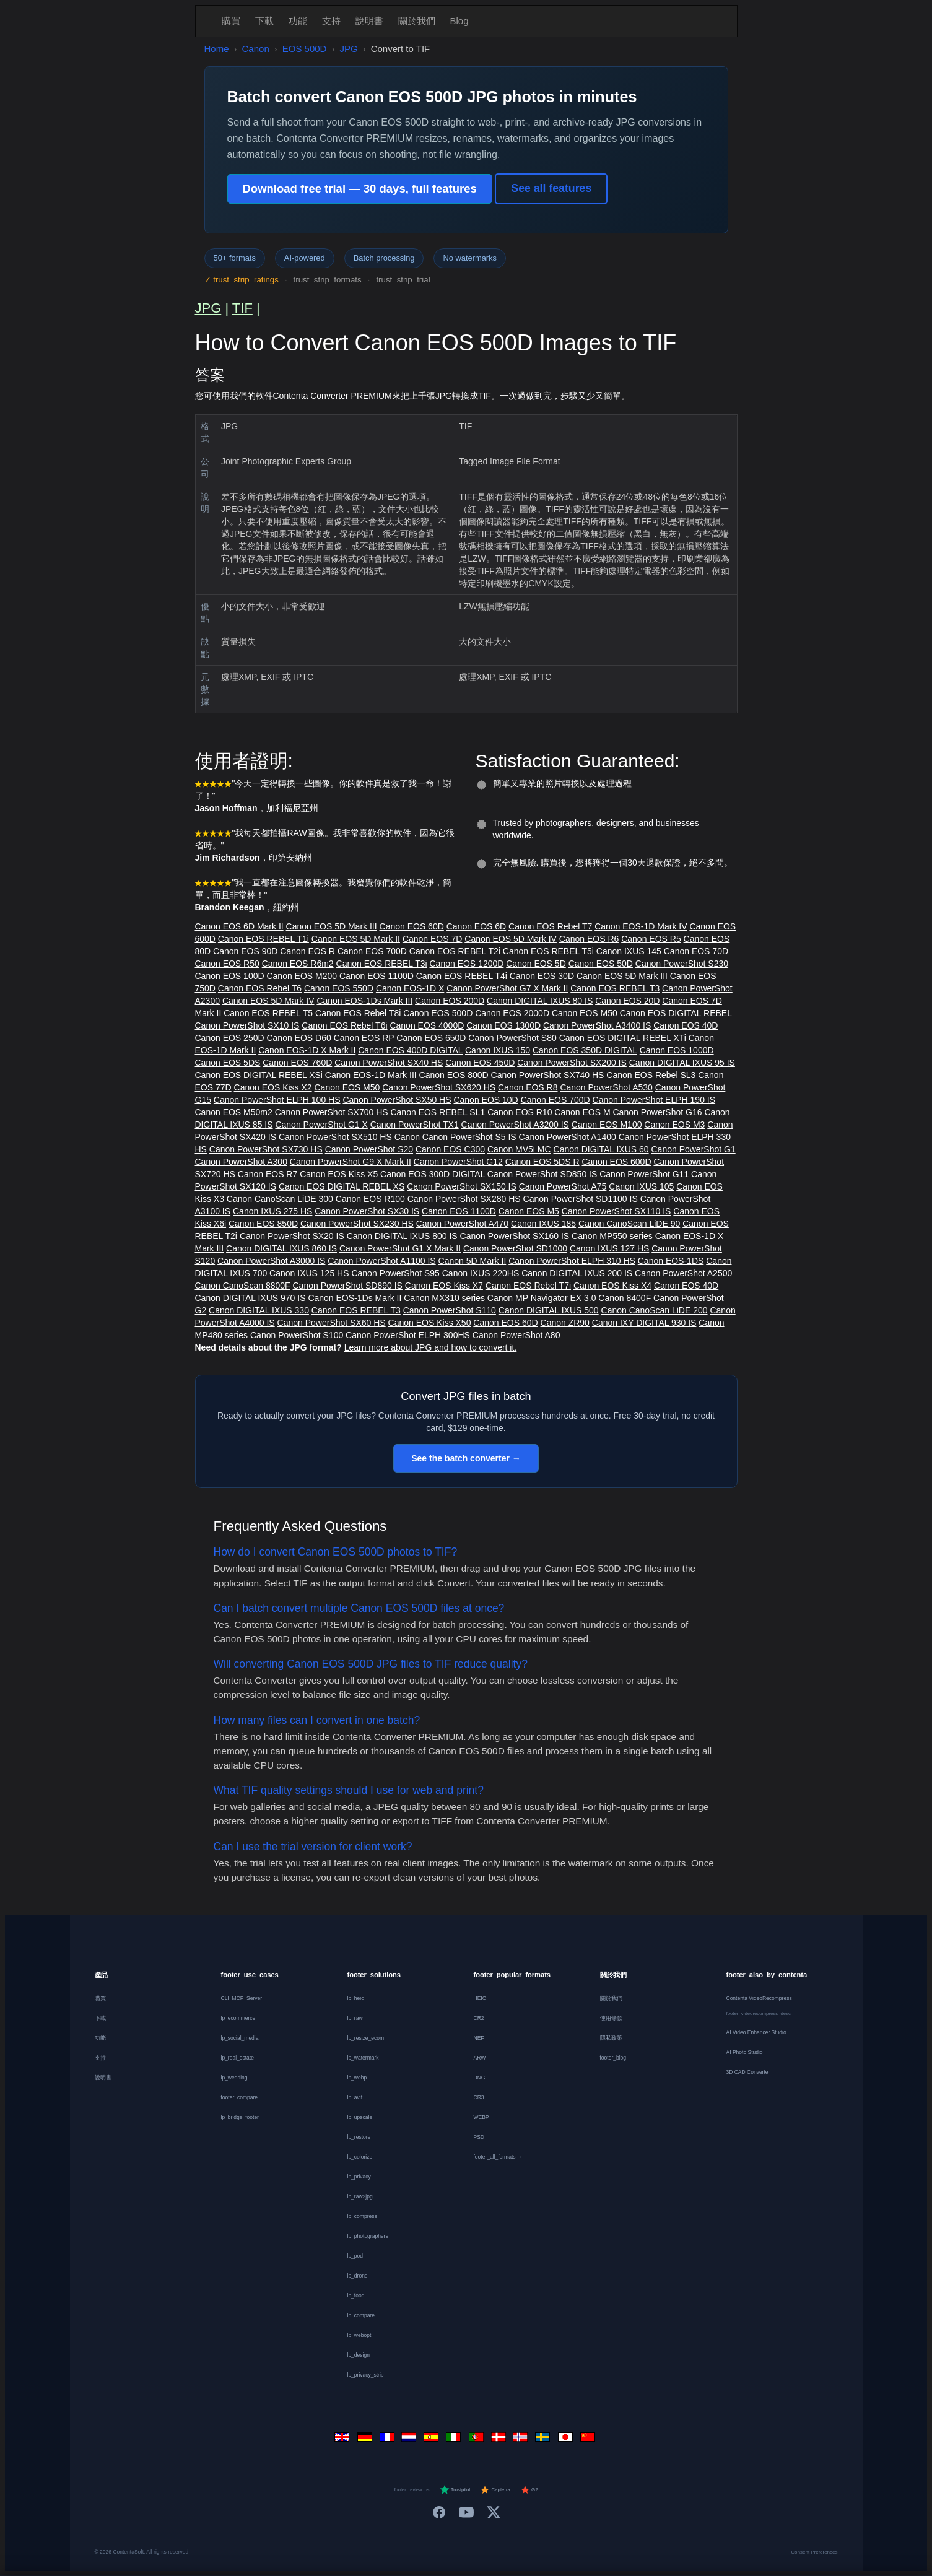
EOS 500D (304, 48)
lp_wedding (234, 2077)
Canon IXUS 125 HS (309, 1273)
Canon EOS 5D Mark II (355, 939)
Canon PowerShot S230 (681, 963)
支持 (331, 20)
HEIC (480, 1998)
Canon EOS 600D (616, 1162)
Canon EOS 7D (433, 939)
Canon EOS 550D (338, 988)
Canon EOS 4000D (427, 1025)
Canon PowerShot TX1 (414, 1124)
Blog (459, 20)
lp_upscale (360, 2117)
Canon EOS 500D (438, 1013)
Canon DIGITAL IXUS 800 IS (402, 1236)
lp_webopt (359, 2335)
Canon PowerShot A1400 (567, 1137)
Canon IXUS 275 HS (272, 1211)
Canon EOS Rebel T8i (358, 1013)
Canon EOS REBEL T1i (263, 939)
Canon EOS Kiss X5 (339, 1174)
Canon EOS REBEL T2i (454, 951)
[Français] (388, 2440)
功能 (298, 20)
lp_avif (355, 2097)
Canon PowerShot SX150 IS (461, 1186)
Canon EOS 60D (412, 926)
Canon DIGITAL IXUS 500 (549, 1310)
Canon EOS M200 (301, 976)
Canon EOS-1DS (671, 1261)
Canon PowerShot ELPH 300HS (408, 1335)
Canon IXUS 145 (628, 951)
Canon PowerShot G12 (458, 1162)
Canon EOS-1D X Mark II (306, 1050)
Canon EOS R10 (519, 1112)
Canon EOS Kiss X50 (429, 1323)
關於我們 (416, 20)
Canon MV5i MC (519, 1149)
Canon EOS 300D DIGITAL (432, 1174)
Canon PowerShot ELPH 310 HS (571, 1261)
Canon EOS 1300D (503, 1025)
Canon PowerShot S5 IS (469, 1137)
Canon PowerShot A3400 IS (597, 1025)
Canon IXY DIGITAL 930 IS (644, 1323)
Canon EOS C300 (450, 1149)
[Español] (433, 2440)
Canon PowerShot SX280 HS (464, 1199)
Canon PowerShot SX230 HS (357, 1224)
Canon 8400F (624, 1298)
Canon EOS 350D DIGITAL (585, 1050)
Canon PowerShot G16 (657, 1112)
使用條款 (611, 2018)
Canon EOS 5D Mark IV (510, 939)
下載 (264, 20)
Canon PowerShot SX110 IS (616, 1211)
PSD (479, 2137)
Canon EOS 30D (542, 976)
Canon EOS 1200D (467, 963)
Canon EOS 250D (229, 1038)
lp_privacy (359, 2177)
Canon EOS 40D (685, 1025)
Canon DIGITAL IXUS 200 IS (576, 1273)
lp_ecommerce (238, 2018)
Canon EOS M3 (674, 1124)
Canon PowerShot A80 (516, 1335)
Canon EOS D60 (298, 1038)
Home (216, 48)
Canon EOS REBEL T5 (268, 1013)
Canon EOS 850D (263, 1224)
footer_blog (613, 2058)
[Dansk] (499, 2440)
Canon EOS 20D (627, 1001)
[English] (343, 2440)
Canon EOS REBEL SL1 (437, 1112)
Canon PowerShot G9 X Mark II (350, 1162)
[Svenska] (544, 2440)
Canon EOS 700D (372, 951)
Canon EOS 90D (245, 951)
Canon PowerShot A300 (241, 1162)
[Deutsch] (366, 2440)
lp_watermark (363, 2058)
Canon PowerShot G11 (644, 1174)
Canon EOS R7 (268, 1174)
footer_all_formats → (498, 2157)
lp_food (356, 2295)
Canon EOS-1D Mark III (371, 1075)
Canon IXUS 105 (641, 1186)
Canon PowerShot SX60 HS (331, 1323)
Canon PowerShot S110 (449, 1310)
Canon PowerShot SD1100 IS (580, 1199)
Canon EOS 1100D (376, 976)
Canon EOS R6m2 (298, 963)
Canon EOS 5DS (228, 1063)
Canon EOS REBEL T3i (381, 963)
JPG (348, 48)
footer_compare (239, 2097)
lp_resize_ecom (366, 2038)
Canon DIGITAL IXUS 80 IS (540, 1001)
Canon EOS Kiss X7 (444, 1285)
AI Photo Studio (744, 2052)
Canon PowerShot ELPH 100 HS (277, 1100)
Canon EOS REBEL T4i (461, 976)
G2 (529, 2490)
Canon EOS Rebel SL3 (650, 1075)
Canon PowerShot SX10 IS (247, 1025)
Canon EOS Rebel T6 (260, 988)
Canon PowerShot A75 (563, 1186)
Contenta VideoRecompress (759, 1998)
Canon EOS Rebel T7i (528, 1285)
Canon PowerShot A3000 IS (271, 1261)
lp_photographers (367, 2236)
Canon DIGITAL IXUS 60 (601, 1149)
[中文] (589, 2440)
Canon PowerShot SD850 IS (542, 1174)
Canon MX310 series (444, 1298)
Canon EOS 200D (449, 1001)
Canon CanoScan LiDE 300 (280, 1199)
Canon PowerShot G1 (693, 1149)
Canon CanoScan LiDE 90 (629, 1224)
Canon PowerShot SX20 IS (292, 1236)
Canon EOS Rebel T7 (550, 926)
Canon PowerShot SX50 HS (396, 1100)
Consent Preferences (814, 2552)
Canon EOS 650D (431, 1038)
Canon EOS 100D (229, 976)
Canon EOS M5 (529, 1211)
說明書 (369, 20)
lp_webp (357, 2077)
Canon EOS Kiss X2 (273, 1087)
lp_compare (361, 2315)
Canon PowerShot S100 (296, 1335)
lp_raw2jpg (360, 2196)
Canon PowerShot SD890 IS (348, 1285)
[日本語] (566, 2440)
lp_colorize (360, 2157)
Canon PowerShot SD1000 (515, 1248)
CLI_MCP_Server (242, 1998)
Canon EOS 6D (476, 926)
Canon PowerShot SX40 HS (388, 1063)
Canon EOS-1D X (410, 988)
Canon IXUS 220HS (481, 1273)
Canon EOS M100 (607, 1124)
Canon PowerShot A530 (606, 1087)
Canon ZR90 (565, 1323)
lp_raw (355, 2018)
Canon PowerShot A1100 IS (381, 1261)
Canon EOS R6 (589, 939)
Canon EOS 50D (600, 963)
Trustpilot (455, 2490)
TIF (242, 308)
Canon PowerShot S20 (369, 1149)
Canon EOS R (307, 951)
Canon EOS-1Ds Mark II (354, 1298)
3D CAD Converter (748, 2072)
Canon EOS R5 (651, 939)
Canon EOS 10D (485, 1100)
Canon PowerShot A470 (462, 1224)
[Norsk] (522, 2440)
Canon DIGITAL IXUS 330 (259, 1310)
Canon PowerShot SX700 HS (331, 1112)
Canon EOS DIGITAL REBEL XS (341, 1186)
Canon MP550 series (612, 1236)
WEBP (481, 2117)
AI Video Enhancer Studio (756, 2032)
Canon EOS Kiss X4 (612, 1285)
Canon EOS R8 (528, 1087)
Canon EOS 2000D (512, 1013)
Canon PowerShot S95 (395, 1273)
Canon (255, 48)
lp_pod (355, 2256)
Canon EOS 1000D (677, 1050)
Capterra (495, 2490)
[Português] (477, 2440)
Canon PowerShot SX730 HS (266, 1149)
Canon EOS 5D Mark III (331, 926)
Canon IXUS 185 (543, 1224)
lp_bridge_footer (240, 2117)
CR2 (479, 2018)
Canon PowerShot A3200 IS (515, 1124)
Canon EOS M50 (584, 1013)
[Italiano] (455, 2440)
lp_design (358, 2355)
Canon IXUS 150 (497, 1050)
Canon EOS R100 (370, 1199)
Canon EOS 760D (297, 1063)
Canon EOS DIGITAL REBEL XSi (259, 1075)
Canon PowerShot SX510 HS (335, 1137)
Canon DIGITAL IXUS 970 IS (250, 1298)
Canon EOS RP (364, 1038)
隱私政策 (611, 2038)
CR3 (479, 2097)
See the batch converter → (466, 1458)
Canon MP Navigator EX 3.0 (541, 1298)
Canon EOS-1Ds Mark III (364, 1001)
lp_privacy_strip (365, 2375)
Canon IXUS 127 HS (609, 1248)
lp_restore (359, 2137)
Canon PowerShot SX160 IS (515, 1236)
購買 (231, 20)
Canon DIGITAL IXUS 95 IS (682, 1063)
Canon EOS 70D (696, 951)
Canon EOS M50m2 (233, 1112)
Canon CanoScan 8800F (242, 1285)
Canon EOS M (582, 1112)
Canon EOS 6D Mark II (239, 926)
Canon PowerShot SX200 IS (572, 1063)
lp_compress (362, 2216)
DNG (480, 2077)
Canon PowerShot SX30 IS (367, 1211)
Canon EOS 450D (480, 1063)
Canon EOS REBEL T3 (615, 988)
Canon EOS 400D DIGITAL (410, 1050)
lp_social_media (240, 2038)
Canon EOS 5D (536, 963)
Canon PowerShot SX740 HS (547, 1075)
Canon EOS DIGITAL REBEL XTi (622, 1038)
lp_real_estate (237, 2058)
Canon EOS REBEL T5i (548, 951)
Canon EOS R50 (227, 963)
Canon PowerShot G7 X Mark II (507, 988)
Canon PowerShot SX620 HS (438, 1087)
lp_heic (355, 1998)
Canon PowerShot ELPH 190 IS (654, 1100)
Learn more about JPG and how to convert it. (430, 1347)
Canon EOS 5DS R (542, 1162)
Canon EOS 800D (454, 1075)
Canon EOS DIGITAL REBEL (676, 1013)
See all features (551, 188)
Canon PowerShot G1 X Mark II (400, 1248)
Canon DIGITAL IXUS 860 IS (281, 1248)
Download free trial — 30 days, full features (360, 188)
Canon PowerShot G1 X (321, 1124)
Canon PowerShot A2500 (683, 1273)
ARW (480, 2058)
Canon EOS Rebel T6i (344, 1025)
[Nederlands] (410, 2440)
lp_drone (357, 2276)
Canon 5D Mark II (472, 1261)
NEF (479, 2038)
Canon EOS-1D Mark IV (640, 926)
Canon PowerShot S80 (512, 1038)
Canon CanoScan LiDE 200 (654, 1310)
